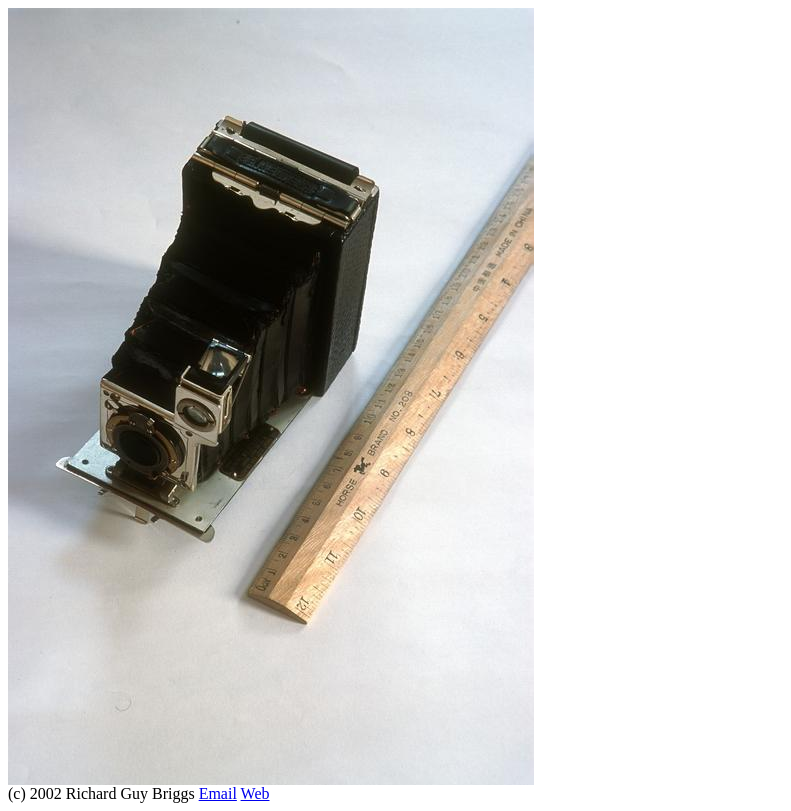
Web (255, 793)
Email (218, 793)
